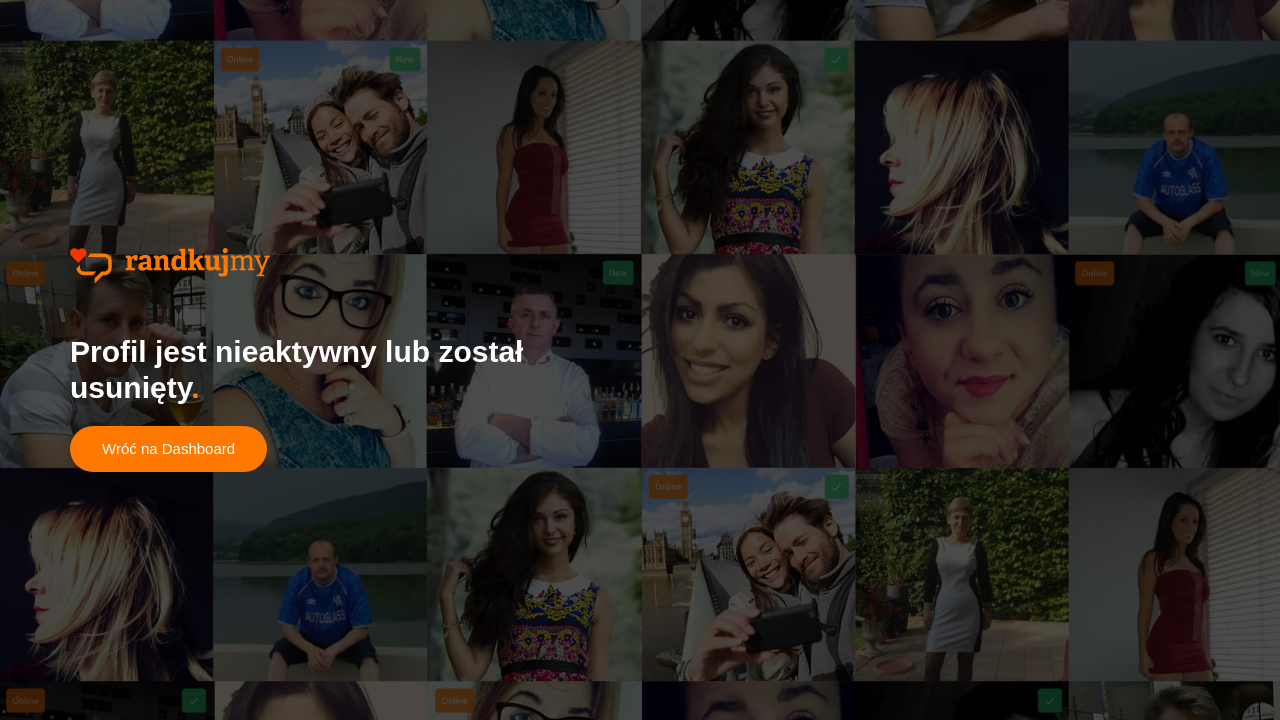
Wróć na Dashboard (168, 448)
